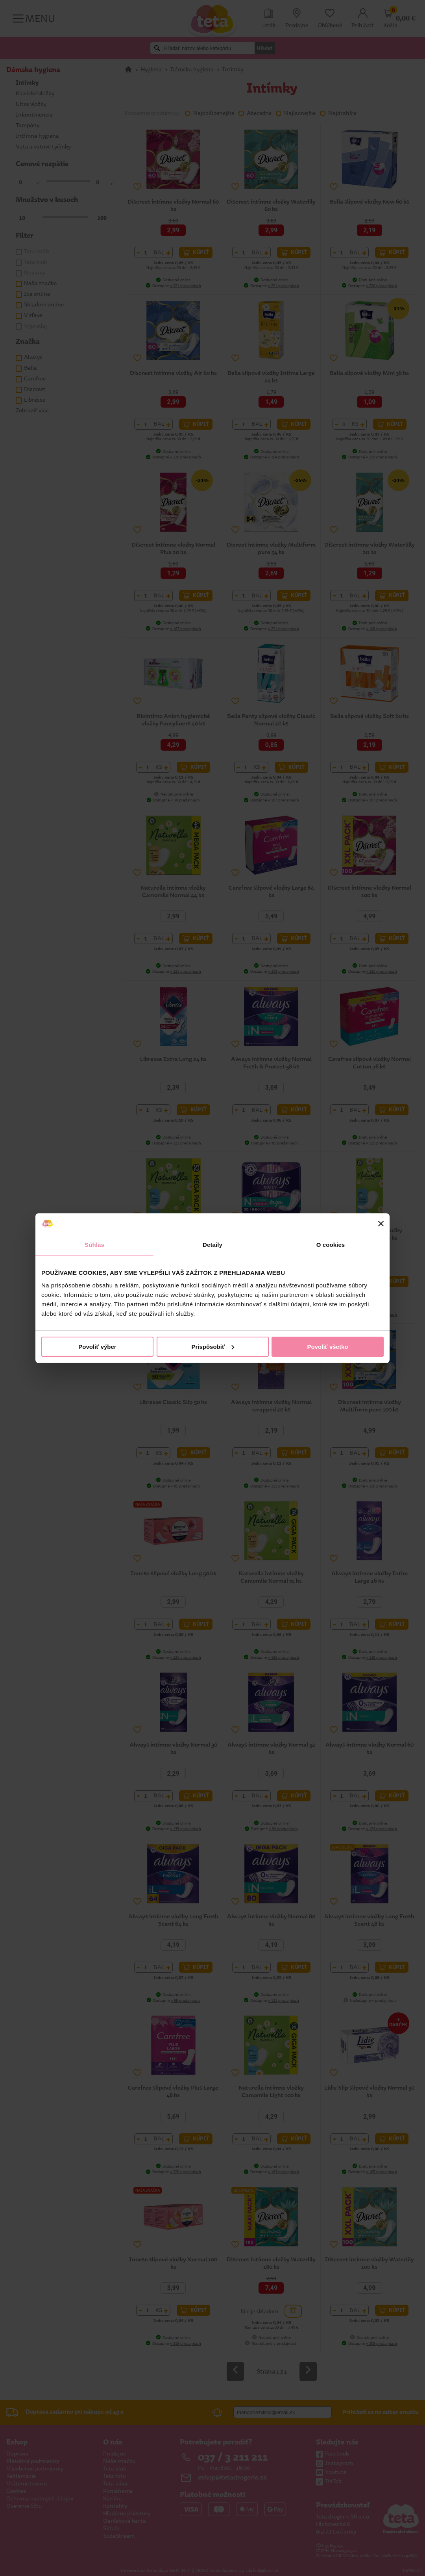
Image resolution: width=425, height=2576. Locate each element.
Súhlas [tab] (94, 1244)
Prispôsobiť (212, 1346)
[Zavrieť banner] (381, 1223)
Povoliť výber (97, 1346)
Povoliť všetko (327, 1346)
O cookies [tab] (330, 1244)
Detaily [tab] (212, 1244)
